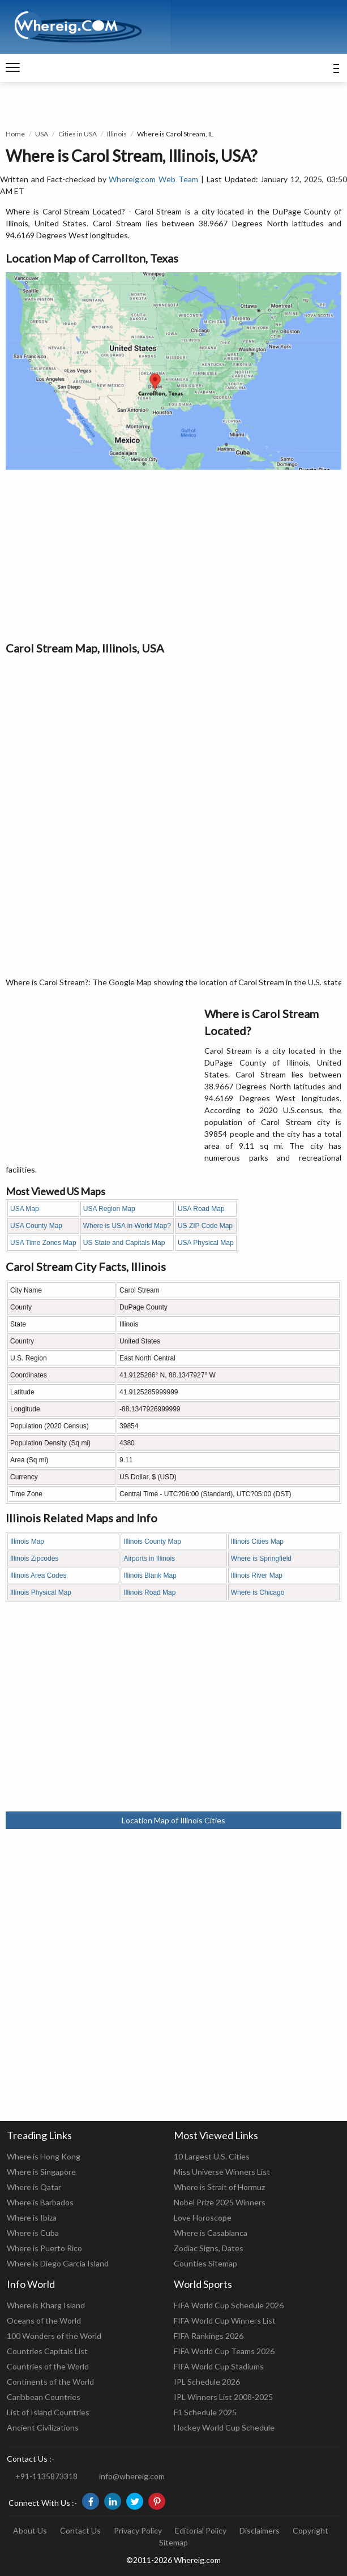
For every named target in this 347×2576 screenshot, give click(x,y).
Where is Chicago (258, 1592)
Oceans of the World (44, 2320)
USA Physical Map (206, 1243)
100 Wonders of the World (54, 2336)
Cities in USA (77, 134)
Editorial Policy (200, 2530)
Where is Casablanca (210, 2233)
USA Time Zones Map (43, 1243)
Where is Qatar (34, 2187)
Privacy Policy (138, 2530)
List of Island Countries (48, 2412)
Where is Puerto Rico (44, 2248)
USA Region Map (109, 1209)
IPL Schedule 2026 (207, 2381)
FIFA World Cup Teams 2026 (224, 2351)
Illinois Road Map (149, 1592)
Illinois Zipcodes (34, 1558)
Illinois (117, 134)
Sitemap (173, 2542)
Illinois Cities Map (257, 1541)
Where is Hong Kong (43, 2156)
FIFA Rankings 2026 (208, 2336)
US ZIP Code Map (205, 1226)
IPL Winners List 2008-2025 (223, 2397)
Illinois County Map (152, 1541)
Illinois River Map (256, 1575)
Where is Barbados (40, 2202)
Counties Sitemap (205, 2263)
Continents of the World (50, 2381)
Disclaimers (259, 2530)
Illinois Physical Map (40, 1592)
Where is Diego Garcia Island (58, 2263)
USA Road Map (201, 1209)
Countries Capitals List (47, 2351)
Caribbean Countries (43, 2397)
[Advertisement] (173, 554)
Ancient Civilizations (43, 2427)
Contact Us (80, 2530)
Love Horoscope (203, 2217)
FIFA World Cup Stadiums (219, 2366)
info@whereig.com (132, 2476)
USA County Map (36, 1226)
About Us (30, 2530)
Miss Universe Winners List (222, 2171)
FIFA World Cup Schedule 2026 (229, 2305)
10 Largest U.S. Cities (212, 2156)
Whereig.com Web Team (153, 179)
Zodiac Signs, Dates (208, 2248)
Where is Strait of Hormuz (219, 2187)
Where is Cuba (33, 2233)
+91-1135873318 (46, 2476)
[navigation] (13, 68)
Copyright (310, 2530)
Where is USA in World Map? (127, 1226)
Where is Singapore (41, 2171)
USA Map (24, 1209)
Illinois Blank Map (149, 1575)
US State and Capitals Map (124, 1243)
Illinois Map (27, 1541)
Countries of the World (48, 2366)
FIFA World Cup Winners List (225, 2320)
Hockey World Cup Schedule (224, 2427)
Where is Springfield (261, 1558)
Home (15, 134)
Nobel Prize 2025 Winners (219, 2202)
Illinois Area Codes (38, 1575)
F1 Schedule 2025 (205, 2412)
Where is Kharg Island (46, 2305)
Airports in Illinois (149, 1558)
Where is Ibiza (32, 2217)
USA (41, 134)
